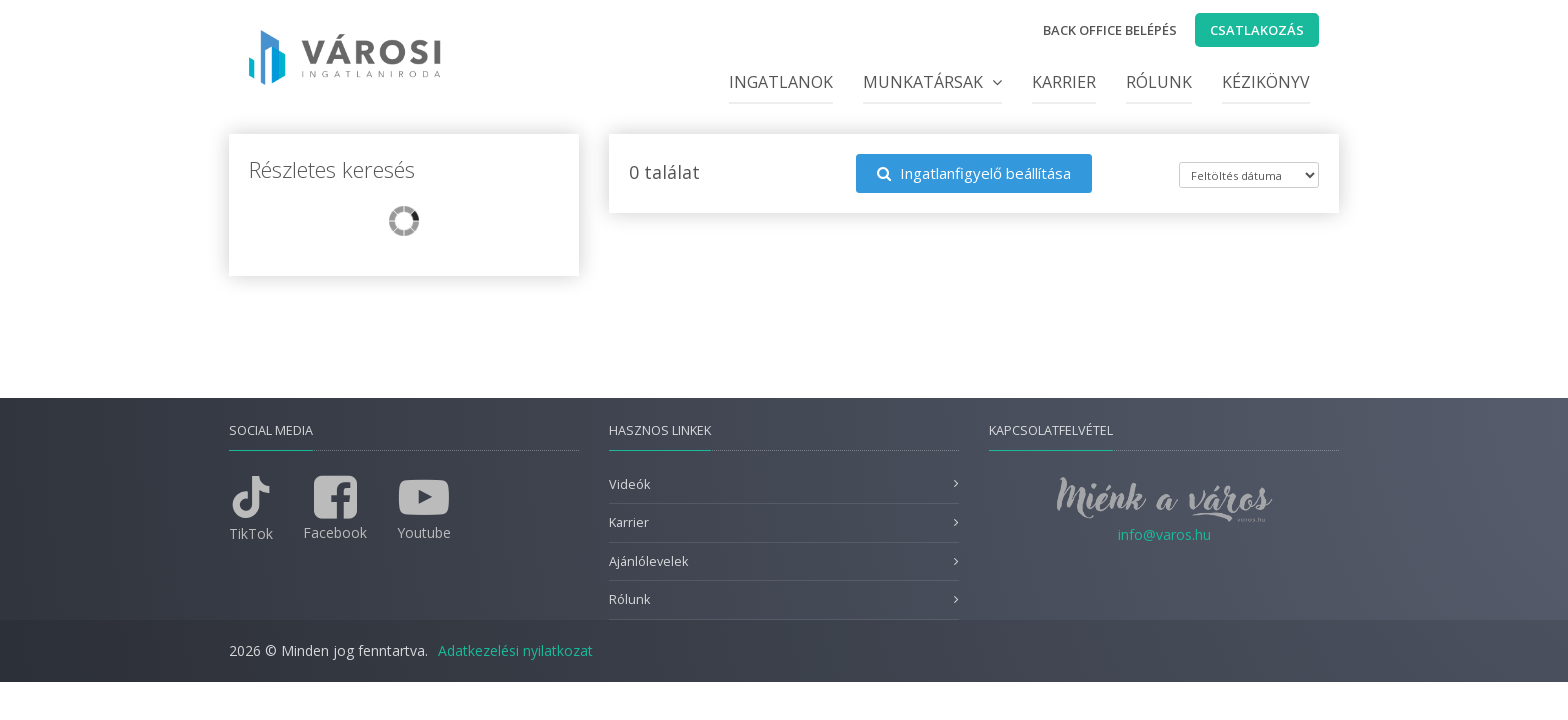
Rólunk (1159, 82)
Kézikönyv (1266, 82)
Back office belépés (1110, 30)
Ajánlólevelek (648, 561)
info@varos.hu (1164, 534)
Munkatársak (932, 82)
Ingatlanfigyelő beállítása (974, 173)
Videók (629, 484)
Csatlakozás (1257, 30)
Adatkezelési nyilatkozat (515, 650)
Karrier (1064, 82)
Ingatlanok (781, 82)
